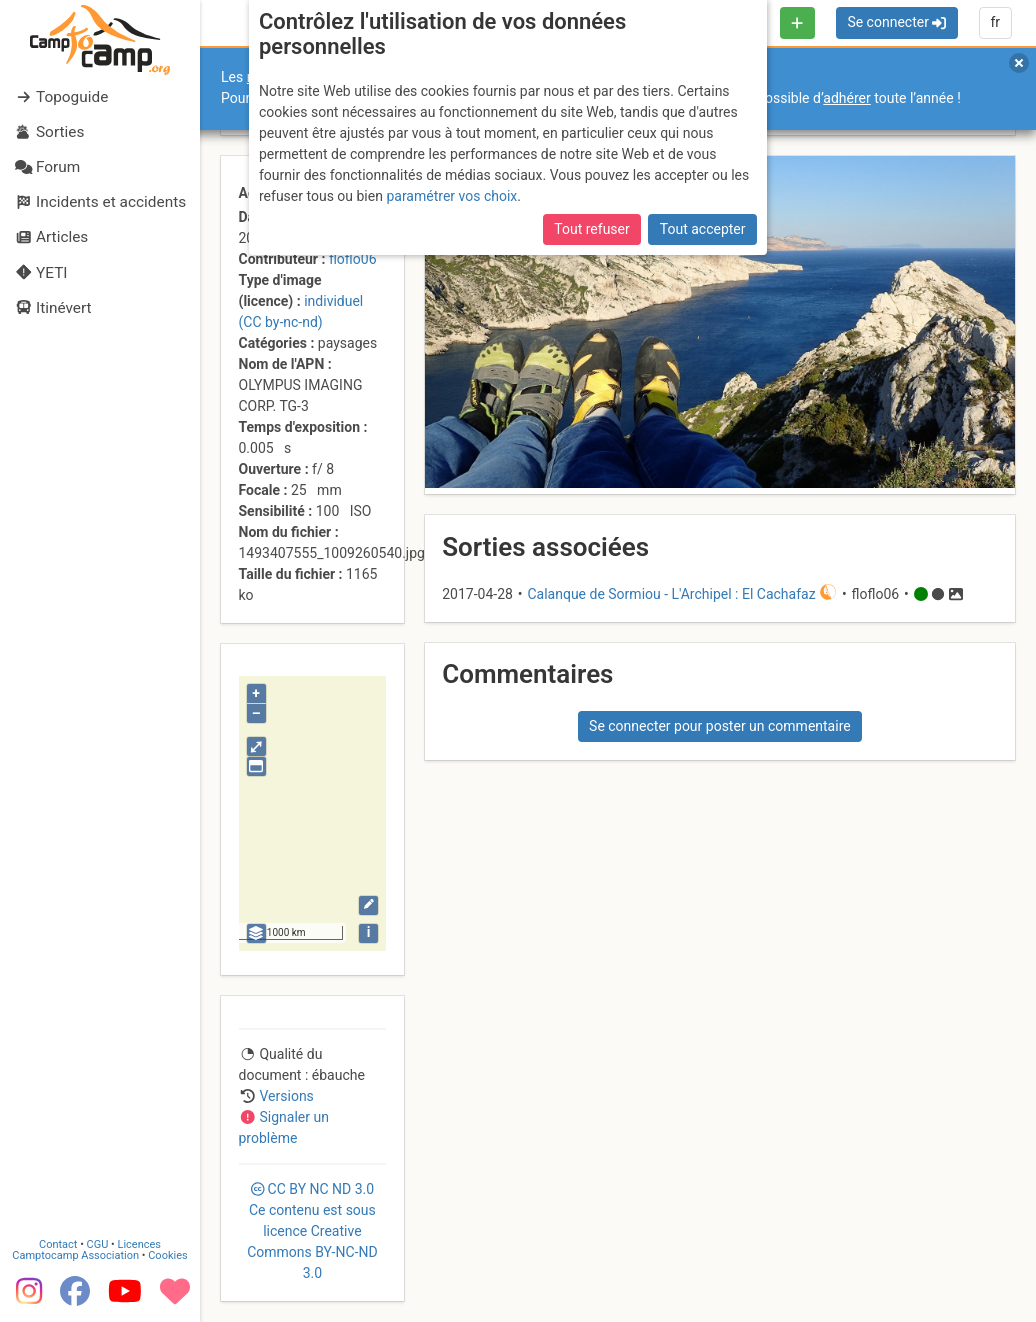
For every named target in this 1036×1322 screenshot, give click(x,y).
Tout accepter (703, 229)
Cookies (167, 1254)
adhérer (846, 98)
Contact (58, 1243)
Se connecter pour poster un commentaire (720, 726)
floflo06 (353, 259)
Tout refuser (591, 229)
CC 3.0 (312, 1231)
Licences (139, 1243)
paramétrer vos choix (451, 196)
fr (995, 22)
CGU (98, 1243)
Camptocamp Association (75, 1254)
